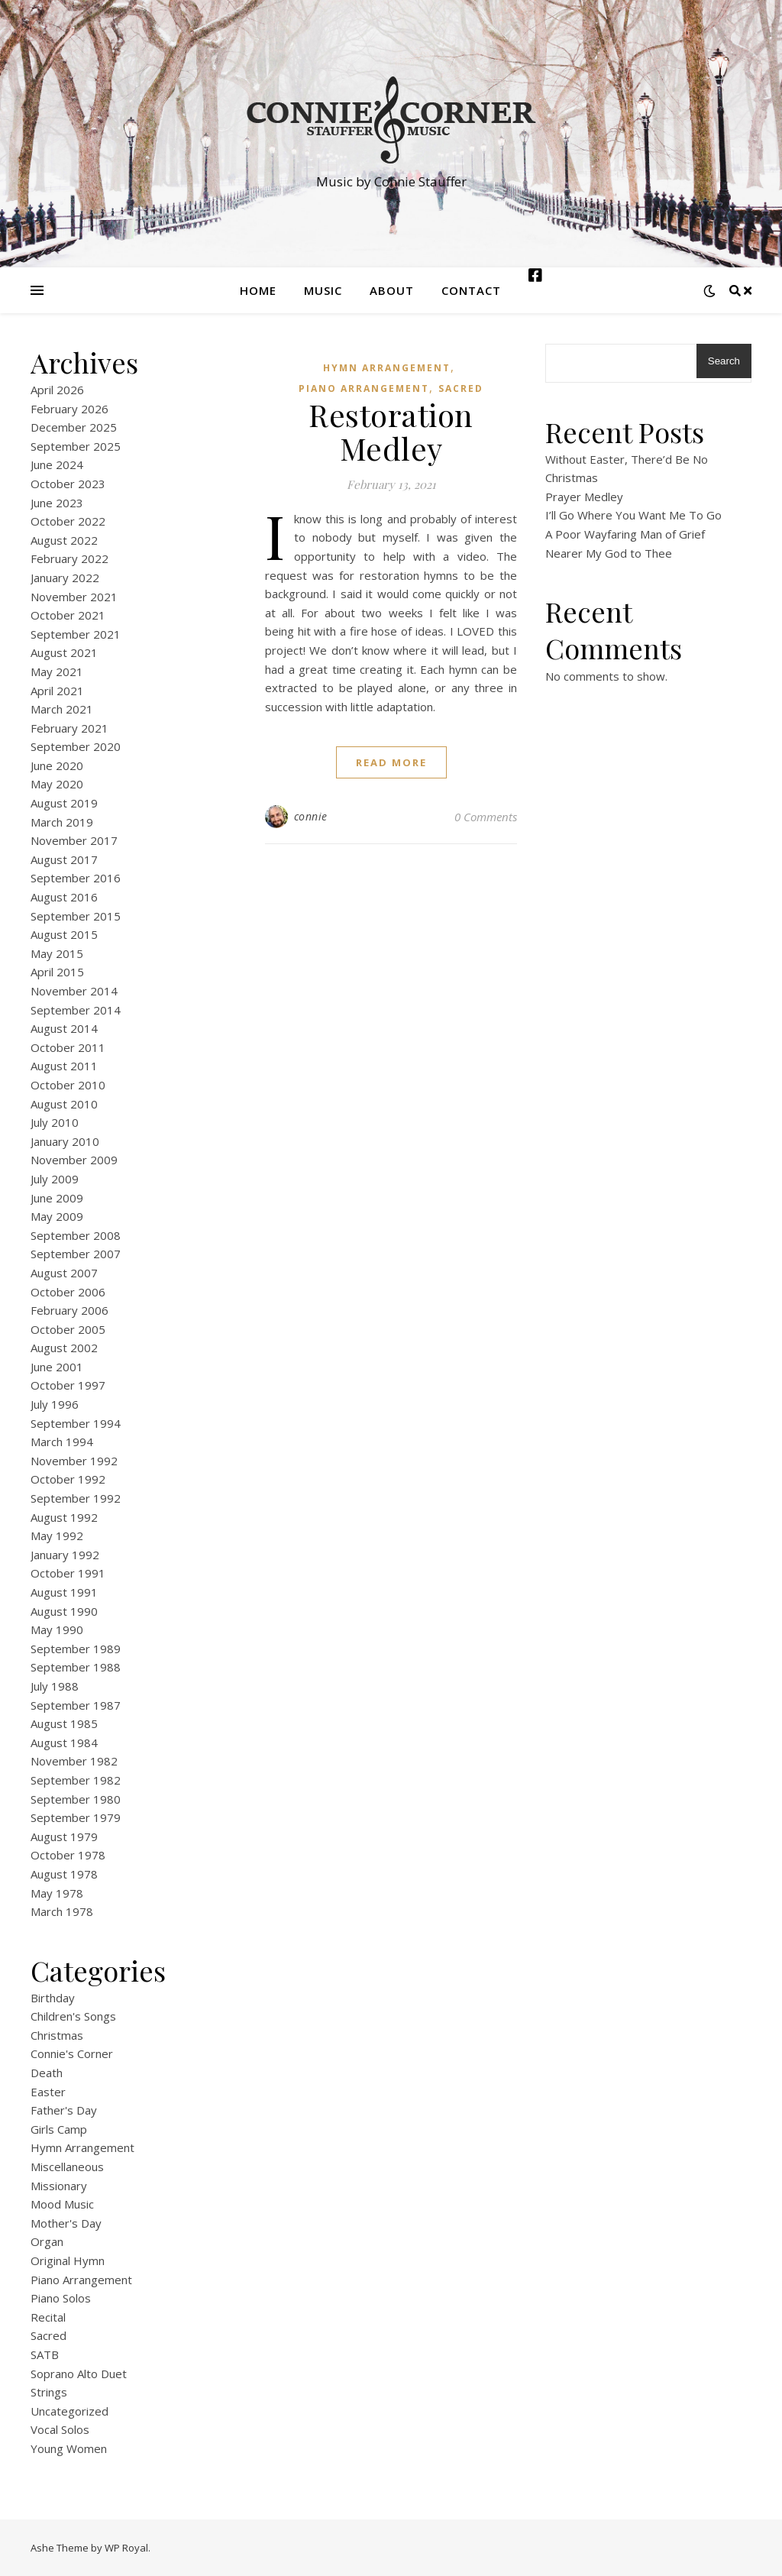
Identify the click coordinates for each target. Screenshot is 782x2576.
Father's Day (64, 2110)
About (392, 290)
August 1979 (64, 1836)
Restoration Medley (391, 431)
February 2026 (69, 408)
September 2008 (76, 1235)
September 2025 (76, 446)
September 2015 (76, 916)
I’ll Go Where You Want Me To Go (633, 515)
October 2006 (68, 1291)
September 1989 (76, 1648)
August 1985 (64, 1723)
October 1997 (68, 1385)
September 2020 (76, 746)
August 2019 (64, 803)
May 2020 (57, 783)
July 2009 (55, 1178)
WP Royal (126, 2548)
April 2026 (57, 389)
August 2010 (64, 1104)
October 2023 (68, 483)
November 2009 (74, 1159)
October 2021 (68, 615)
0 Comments (485, 816)
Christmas (57, 2035)
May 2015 (57, 953)
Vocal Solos (60, 2429)
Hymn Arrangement (82, 2147)
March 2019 (62, 822)
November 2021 (74, 596)
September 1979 (76, 1817)
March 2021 (62, 709)
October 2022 (68, 521)
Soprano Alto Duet (79, 2373)
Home (258, 290)
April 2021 (57, 690)
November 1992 (74, 1460)
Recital (48, 2317)
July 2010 (55, 1122)
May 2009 (57, 1216)
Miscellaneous (67, 2166)
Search (724, 361)
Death (47, 2072)
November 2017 (74, 840)
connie (311, 816)
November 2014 (74, 990)
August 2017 (64, 859)
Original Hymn (68, 2260)
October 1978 (68, 1854)
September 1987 (76, 1705)
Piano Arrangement (81, 2279)
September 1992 (76, 1498)
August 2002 (64, 1347)
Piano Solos (61, 2298)
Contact (471, 290)
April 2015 (57, 971)
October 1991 (68, 1573)
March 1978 (62, 1911)
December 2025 (74, 427)
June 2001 (57, 1366)
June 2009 (57, 1197)
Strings (49, 2392)
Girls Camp (59, 2129)
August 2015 (64, 934)
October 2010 (68, 1084)
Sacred (48, 2335)
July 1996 (55, 1404)
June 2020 (57, 765)
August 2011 (64, 1065)
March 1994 (62, 1441)
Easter (48, 2091)
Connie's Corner (72, 2053)
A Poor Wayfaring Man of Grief (625, 534)
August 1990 (64, 1611)
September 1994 (76, 1423)
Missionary (59, 2185)
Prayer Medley (584, 496)
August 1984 (64, 1742)
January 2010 (65, 1141)
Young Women (69, 2448)
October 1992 (68, 1479)
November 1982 (74, 1761)
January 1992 (65, 1554)
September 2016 (76, 877)
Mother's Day (66, 2223)
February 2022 (69, 558)
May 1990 (57, 1629)
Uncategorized (69, 2411)
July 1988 (55, 1686)
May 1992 (57, 1535)
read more (391, 762)
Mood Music (62, 2204)
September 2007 (76, 1253)
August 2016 (64, 897)
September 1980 (76, 1799)
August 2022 (64, 540)
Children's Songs (73, 2016)
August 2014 (64, 1028)
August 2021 (64, 652)
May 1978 (57, 1893)
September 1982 (76, 1780)
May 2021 (57, 671)
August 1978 (64, 1874)
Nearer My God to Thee (608, 553)
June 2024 (57, 464)
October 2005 (68, 1329)
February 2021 (69, 728)
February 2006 (69, 1310)
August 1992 (64, 1517)
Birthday (53, 1997)
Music (323, 290)
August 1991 (64, 1592)
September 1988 (76, 1667)
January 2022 (65, 577)
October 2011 (68, 1047)
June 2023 (57, 502)
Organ (47, 2241)
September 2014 (76, 1010)
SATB (45, 2354)
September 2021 (76, 634)
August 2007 (64, 1272)
